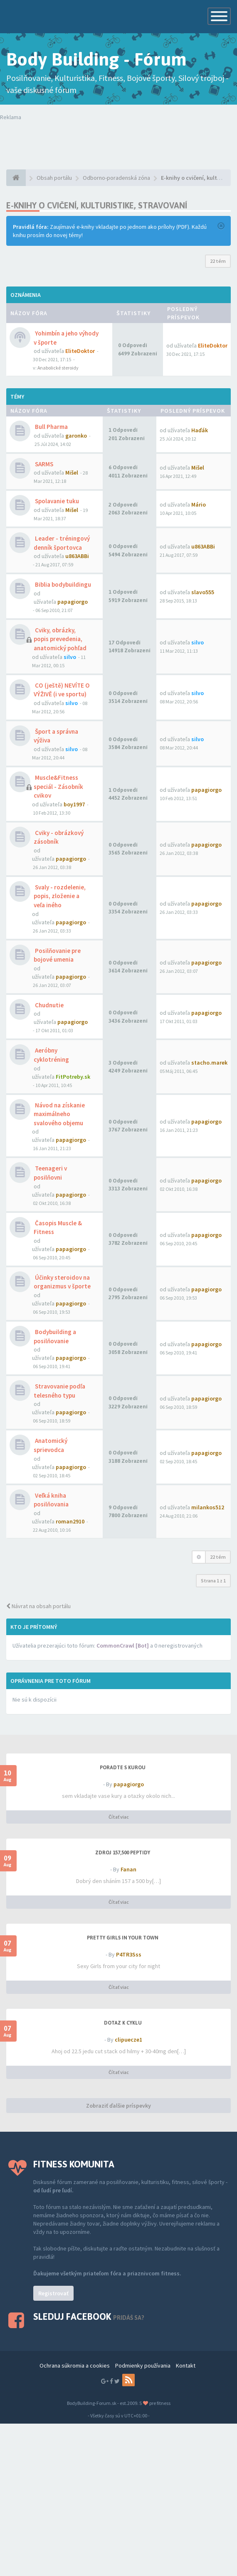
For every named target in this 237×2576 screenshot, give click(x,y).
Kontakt (185, 2365)
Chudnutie (49, 1005)
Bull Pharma (51, 427)
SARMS (43, 464)
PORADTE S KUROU (123, 1767)
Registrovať (53, 2293)
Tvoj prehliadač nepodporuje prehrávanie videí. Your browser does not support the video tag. (118, 137)
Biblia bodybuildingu (62, 584)
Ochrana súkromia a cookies (75, 2365)
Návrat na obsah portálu (38, 1606)
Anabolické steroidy (58, 368)
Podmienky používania (142, 2365)
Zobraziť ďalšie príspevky (118, 2105)
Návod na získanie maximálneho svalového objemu (59, 1114)
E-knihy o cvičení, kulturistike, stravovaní (96, 205)
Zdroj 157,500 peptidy (122, 1853)
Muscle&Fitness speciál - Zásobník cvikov (58, 786)
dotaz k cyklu (123, 2023)
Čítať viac (119, 1817)
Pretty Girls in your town (122, 1938)
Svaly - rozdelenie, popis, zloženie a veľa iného (60, 896)
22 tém (218, 261)
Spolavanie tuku (56, 501)
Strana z (213, 1580)
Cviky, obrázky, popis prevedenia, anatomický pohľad (60, 639)
